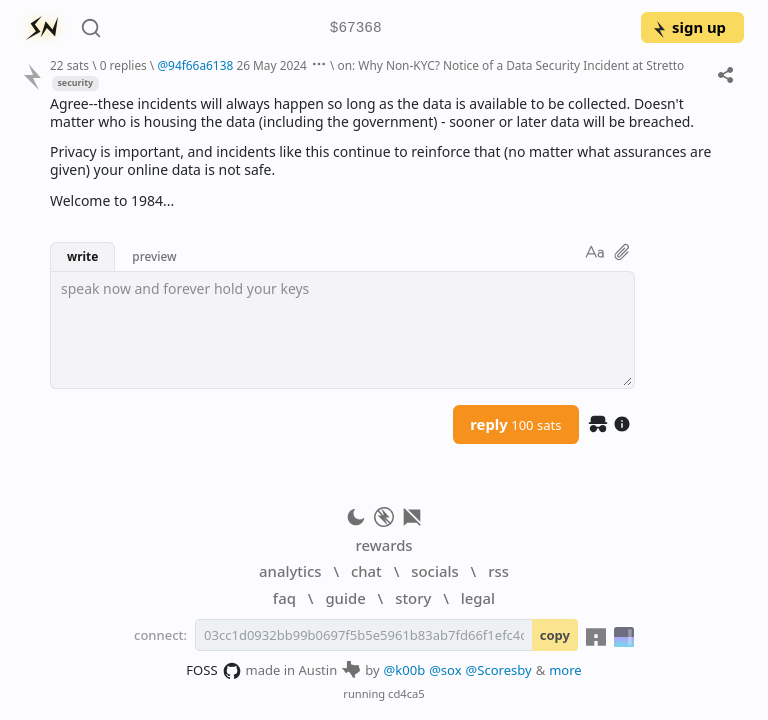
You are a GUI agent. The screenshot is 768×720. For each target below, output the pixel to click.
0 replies (123, 65)
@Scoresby (499, 670)
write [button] (82, 256)
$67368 (356, 28)
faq (284, 598)
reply (515, 424)
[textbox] (342, 330)
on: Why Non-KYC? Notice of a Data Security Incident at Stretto (511, 65)
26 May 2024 (271, 65)
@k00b (405, 670)
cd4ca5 (406, 693)
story (413, 598)
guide (345, 598)
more (565, 670)
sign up (688, 27)
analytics (290, 571)
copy (555, 635)
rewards (383, 545)
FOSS (213, 671)
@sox (445, 670)
